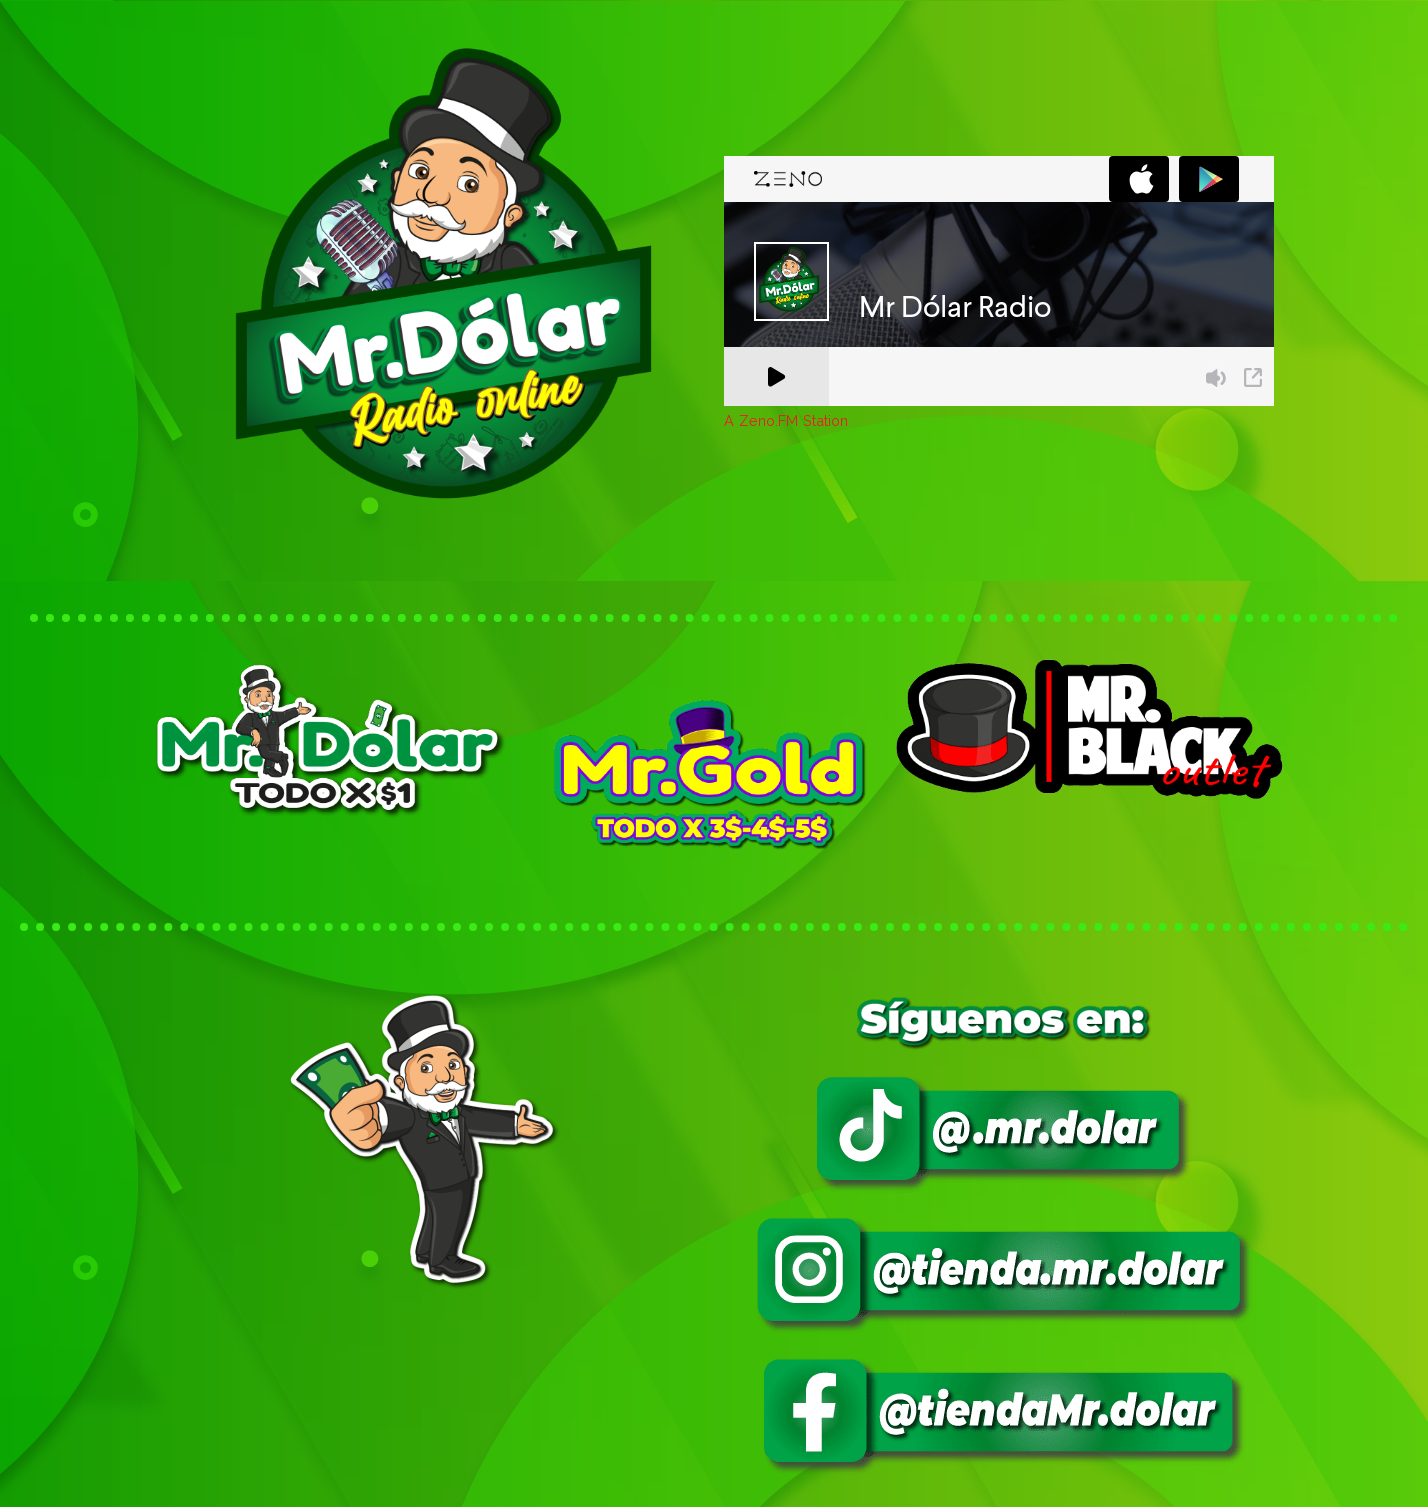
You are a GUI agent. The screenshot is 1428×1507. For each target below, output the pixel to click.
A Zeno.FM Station (786, 421)
